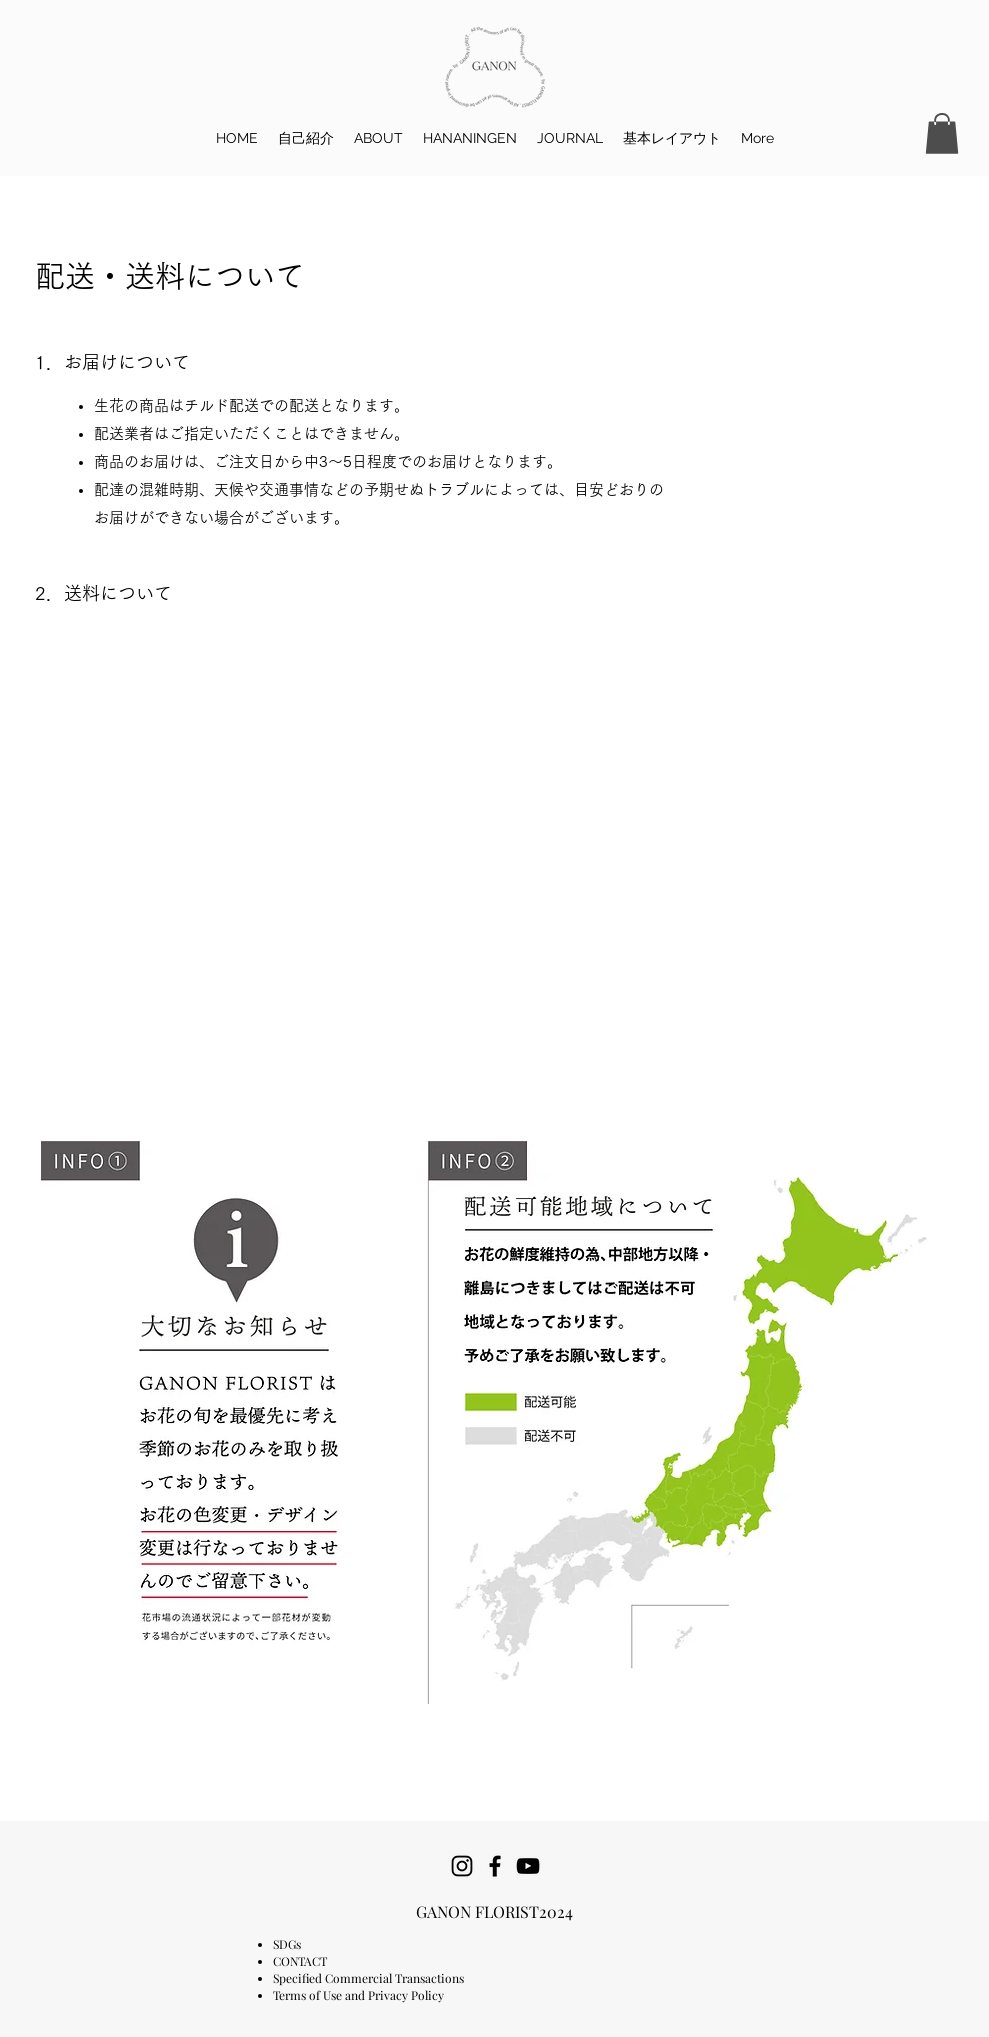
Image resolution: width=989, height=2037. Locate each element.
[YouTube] (528, 1866)
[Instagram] (462, 1866)
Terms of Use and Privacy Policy (358, 1995)
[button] (942, 133)
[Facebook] (495, 1866)
